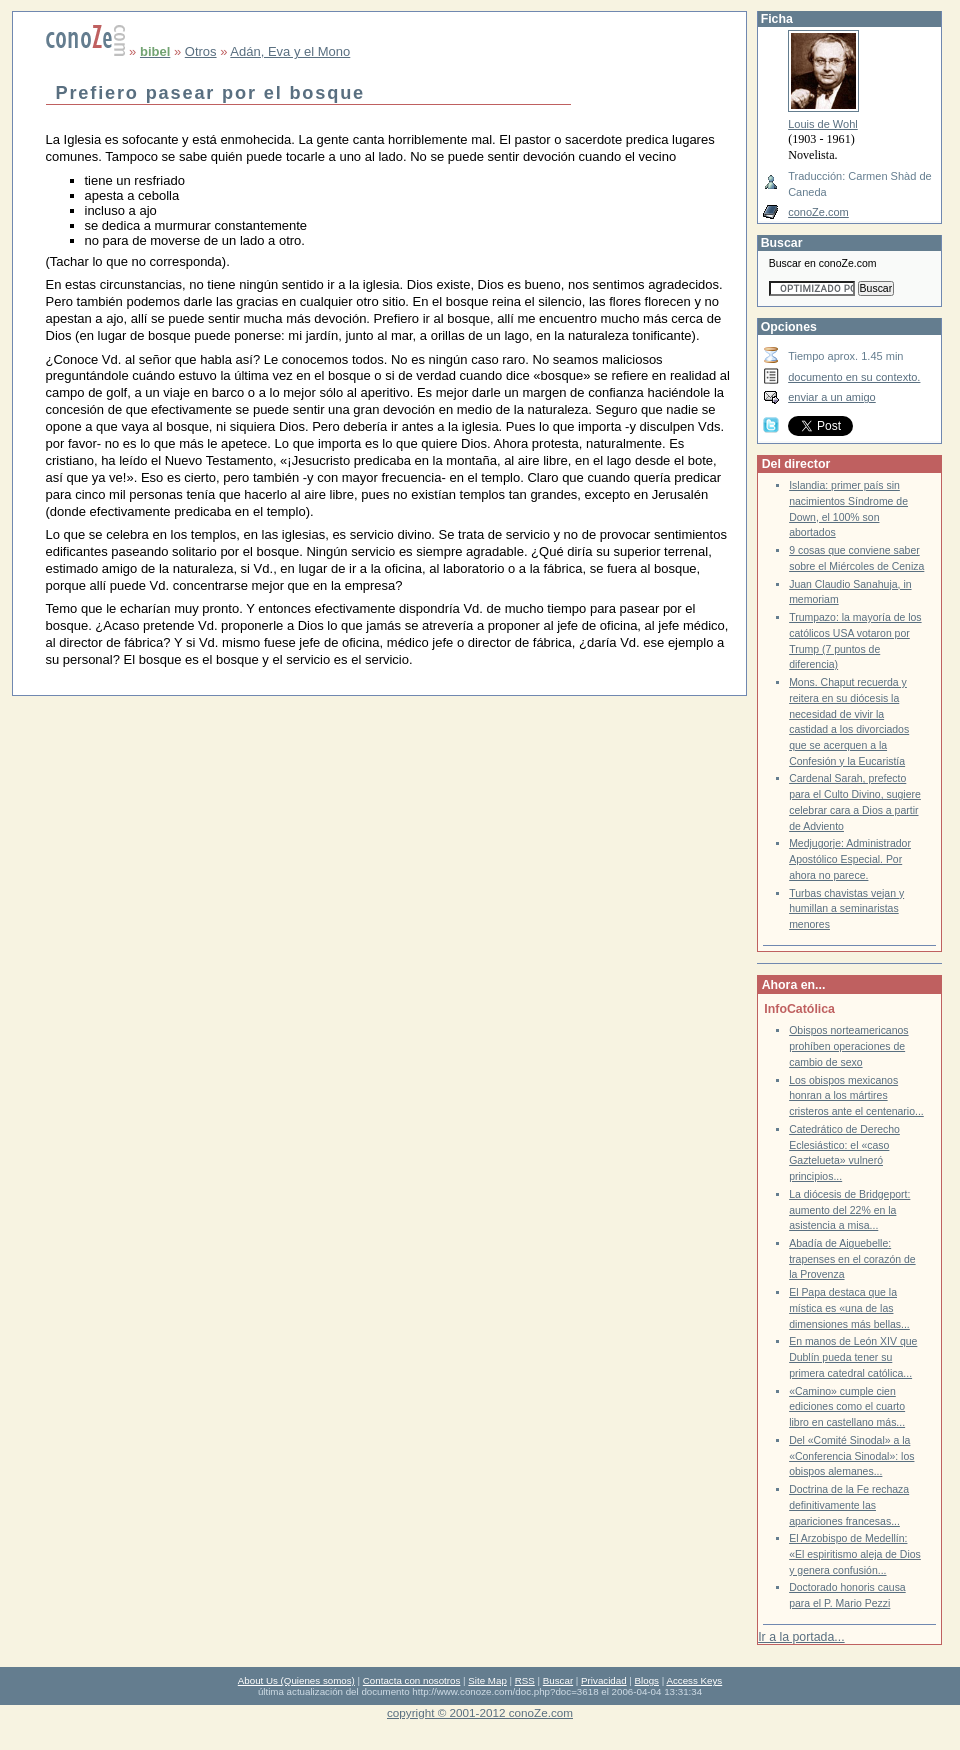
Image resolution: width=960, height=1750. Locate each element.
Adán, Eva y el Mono (290, 51)
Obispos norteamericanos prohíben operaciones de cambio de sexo (848, 1046)
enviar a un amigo (832, 397)
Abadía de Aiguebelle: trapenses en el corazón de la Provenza (852, 1259)
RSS (525, 1680)
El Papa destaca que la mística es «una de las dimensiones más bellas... (849, 1308)
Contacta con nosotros (412, 1680)
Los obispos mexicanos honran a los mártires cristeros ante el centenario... (856, 1096)
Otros (201, 51)
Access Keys (694, 1680)
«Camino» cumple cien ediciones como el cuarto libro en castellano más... (847, 1407)
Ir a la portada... (801, 1637)
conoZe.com (818, 212)
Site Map (487, 1680)
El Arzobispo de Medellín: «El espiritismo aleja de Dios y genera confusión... (855, 1554)
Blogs (647, 1680)
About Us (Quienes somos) (296, 1680)
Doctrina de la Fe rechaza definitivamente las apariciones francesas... (849, 1505)
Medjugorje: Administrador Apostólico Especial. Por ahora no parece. (850, 859)
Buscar (558, 1680)
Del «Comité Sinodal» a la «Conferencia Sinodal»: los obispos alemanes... (851, 1456)
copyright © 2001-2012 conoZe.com (480, 1712)
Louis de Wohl (823, 124)
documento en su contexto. (854, 377)
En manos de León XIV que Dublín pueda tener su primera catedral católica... (853, 1357)
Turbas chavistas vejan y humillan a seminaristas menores (846, 909)
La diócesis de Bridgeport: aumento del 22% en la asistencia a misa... (849, 1210)
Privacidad (604, 1680)
